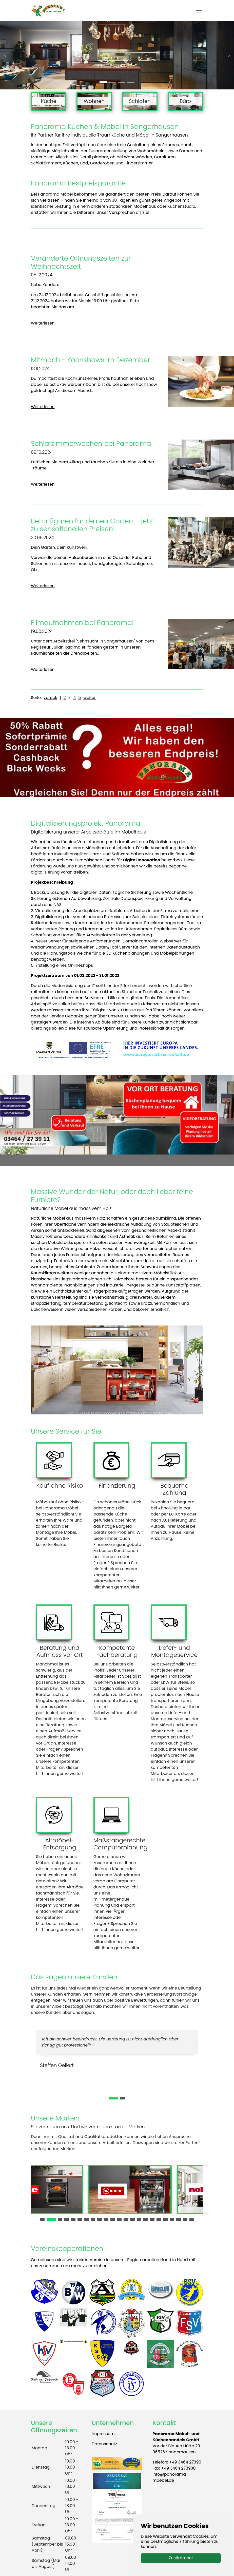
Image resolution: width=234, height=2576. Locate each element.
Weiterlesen (43, 323)
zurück (50, 697)
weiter (89, 697)
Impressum (103, 2434)
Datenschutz (104, 2444)
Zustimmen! (181, 2558)
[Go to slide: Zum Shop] (130, 82)
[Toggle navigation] (198, 10)
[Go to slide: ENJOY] (112, 82)
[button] (113, 2098)
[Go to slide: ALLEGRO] (121, 82)
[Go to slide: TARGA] (103, 82)
